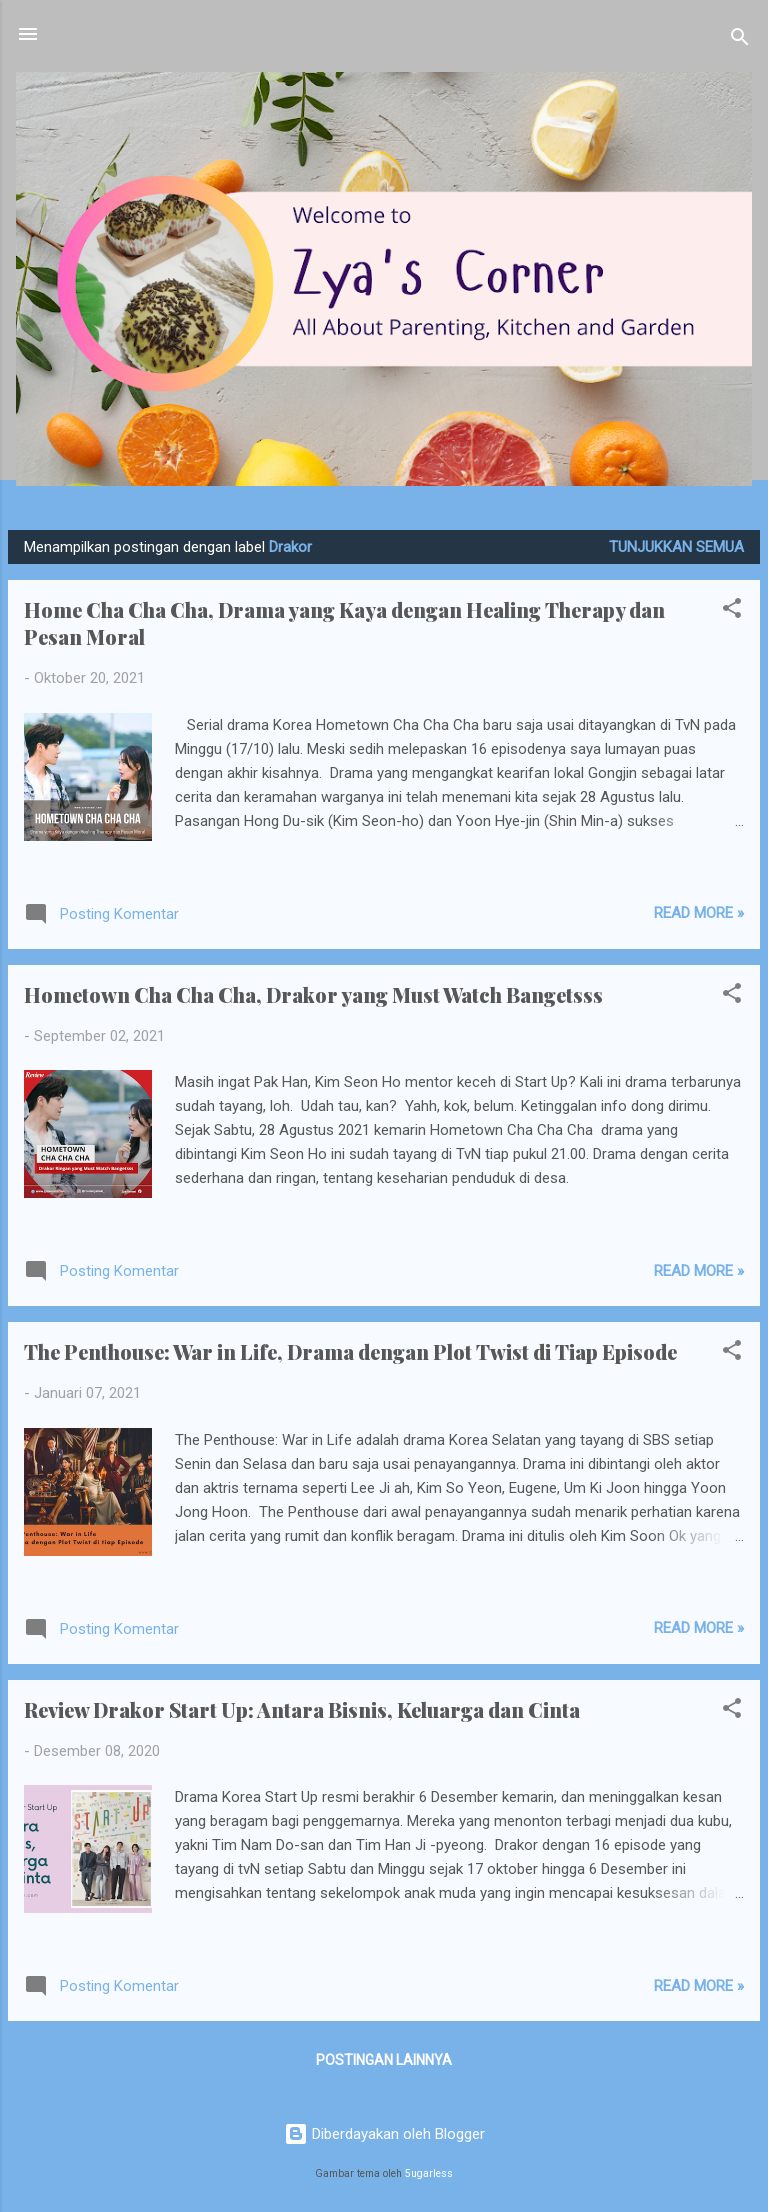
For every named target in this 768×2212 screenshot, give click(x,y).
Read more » (699, 913)
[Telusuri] (740, 40)
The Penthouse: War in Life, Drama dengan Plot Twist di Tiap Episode (350, 1351)
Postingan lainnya (384, 2060)
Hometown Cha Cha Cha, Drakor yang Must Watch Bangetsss (313, 994)
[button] (732, 611)
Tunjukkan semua (676, 547)
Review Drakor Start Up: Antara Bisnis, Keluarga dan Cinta (302, 1709)
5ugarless (429, 2173)
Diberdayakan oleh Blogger (384, 2134)
